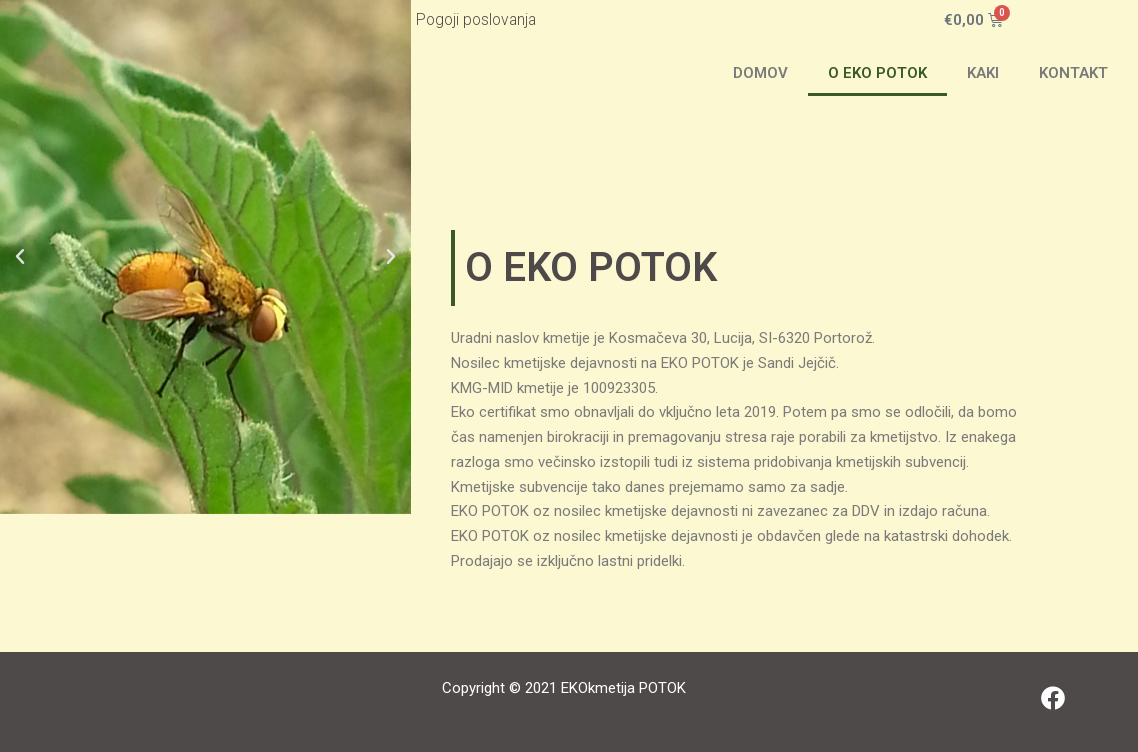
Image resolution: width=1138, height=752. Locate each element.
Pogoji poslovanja (476, 19)
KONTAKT (1073, 73)
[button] (20, 257)
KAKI (983, 73)
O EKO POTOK (877, 73)
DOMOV (760, 73)
